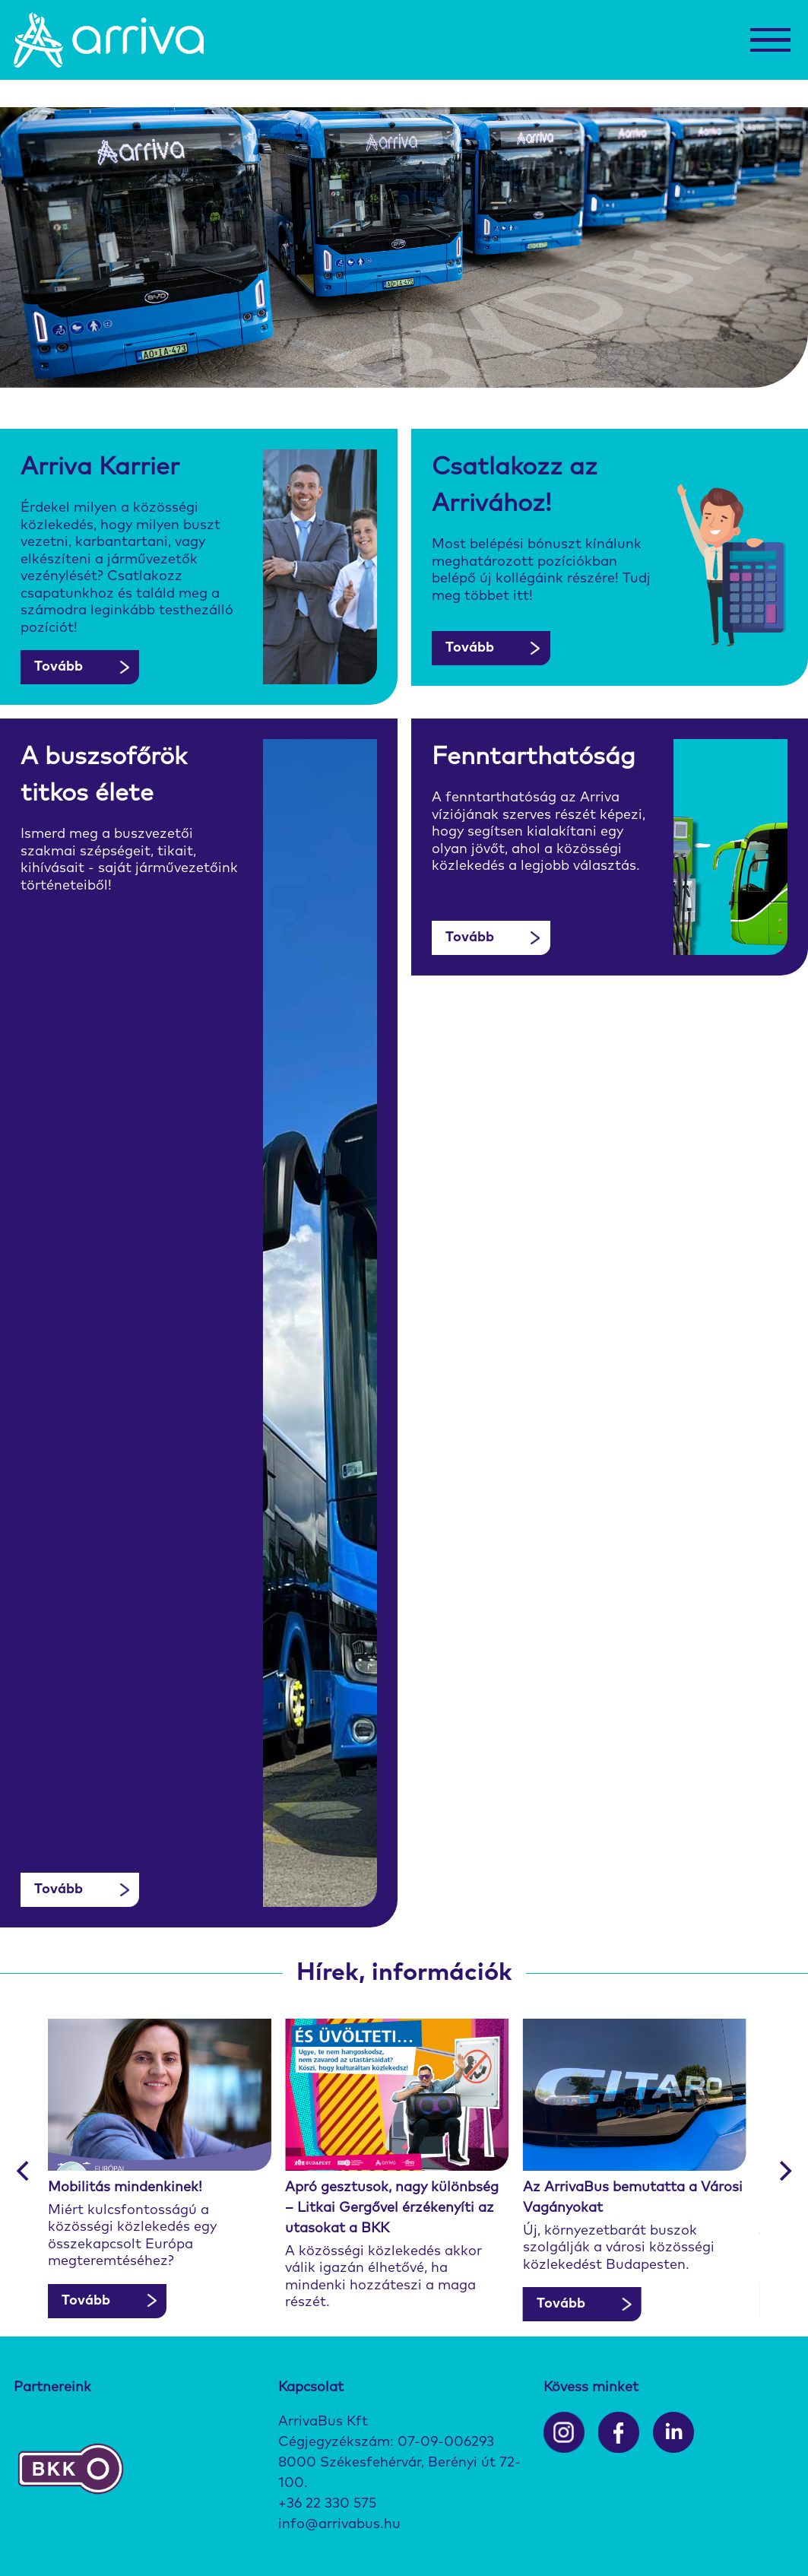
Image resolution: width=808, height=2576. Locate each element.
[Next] (783, 2170)
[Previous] (24, 2170)
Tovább (58, 667)
